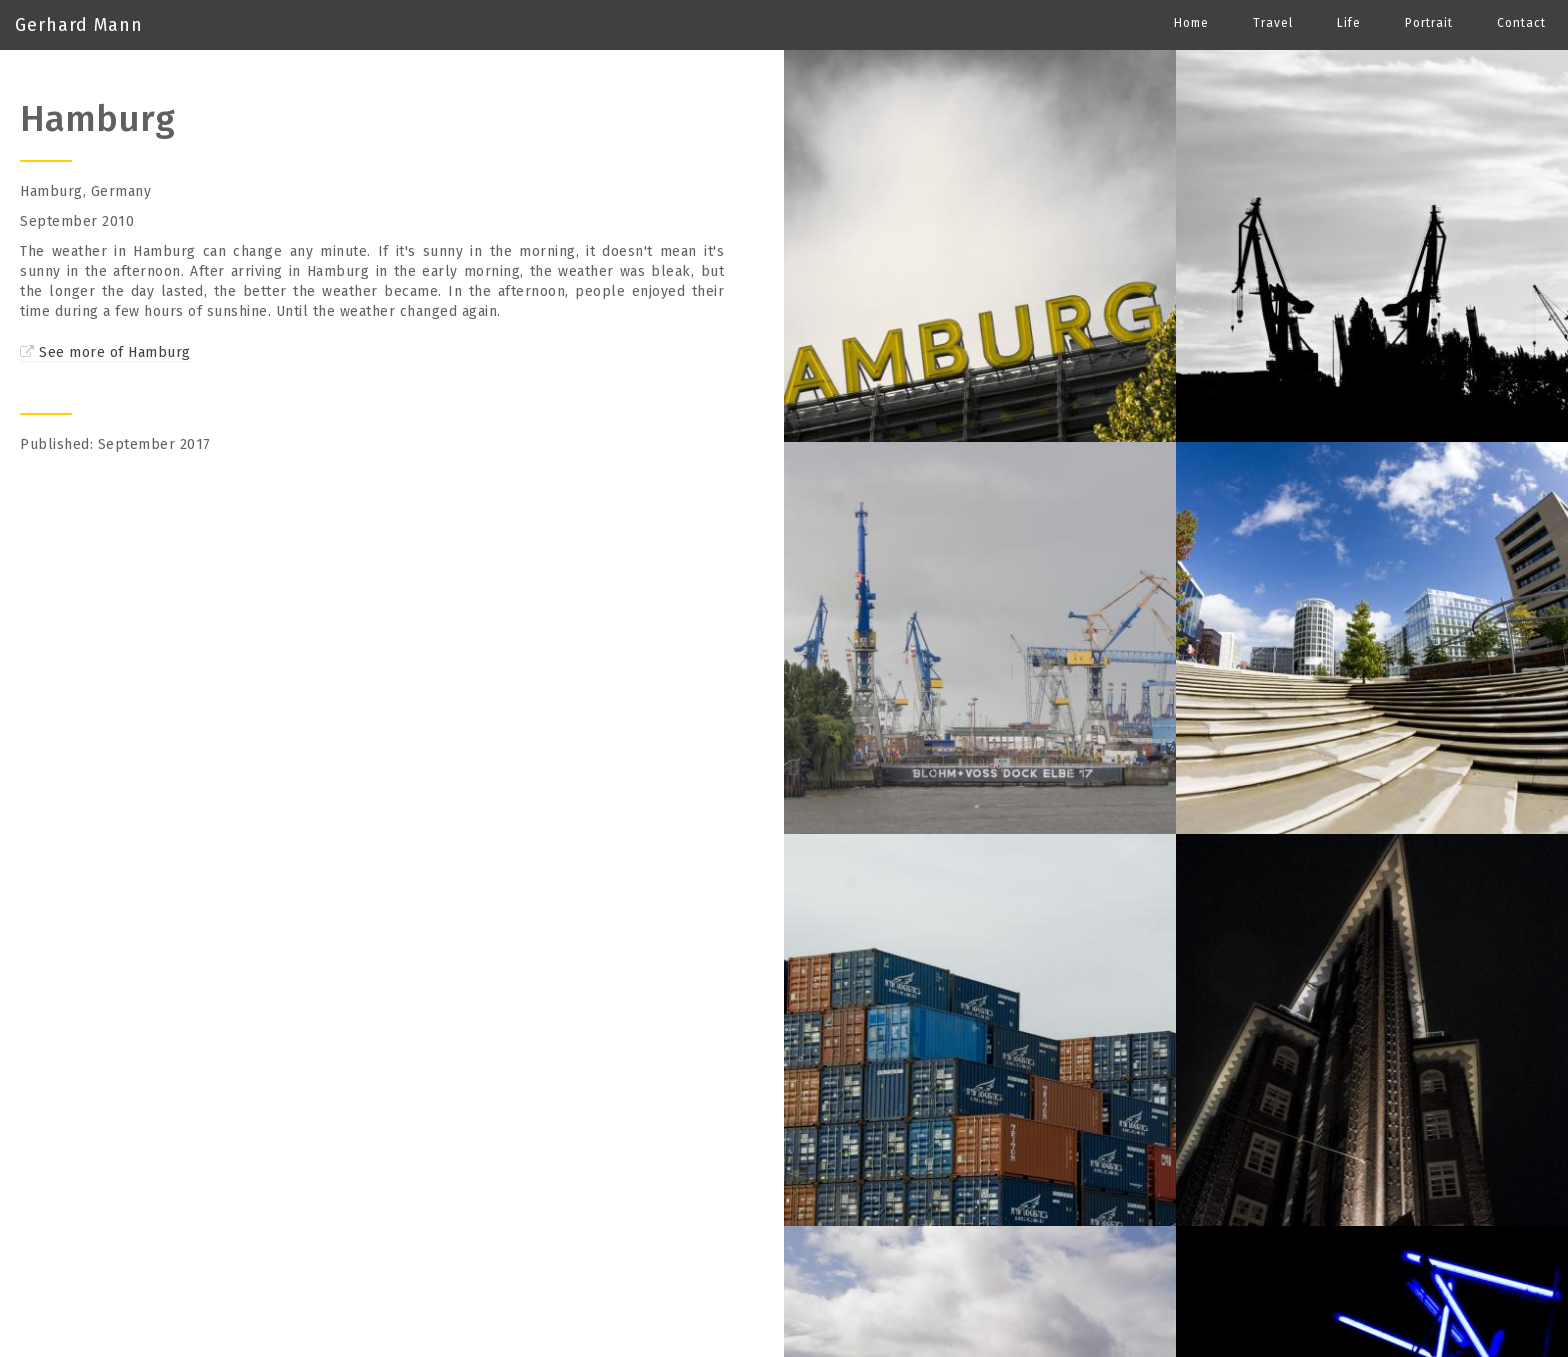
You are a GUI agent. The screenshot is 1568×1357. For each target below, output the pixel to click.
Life (1349, 23)
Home (1191, 23)
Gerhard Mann (79, 25)
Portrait (1429, 23)
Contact (1521, 23)
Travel (1273, 23)
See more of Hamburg (115, 352)
